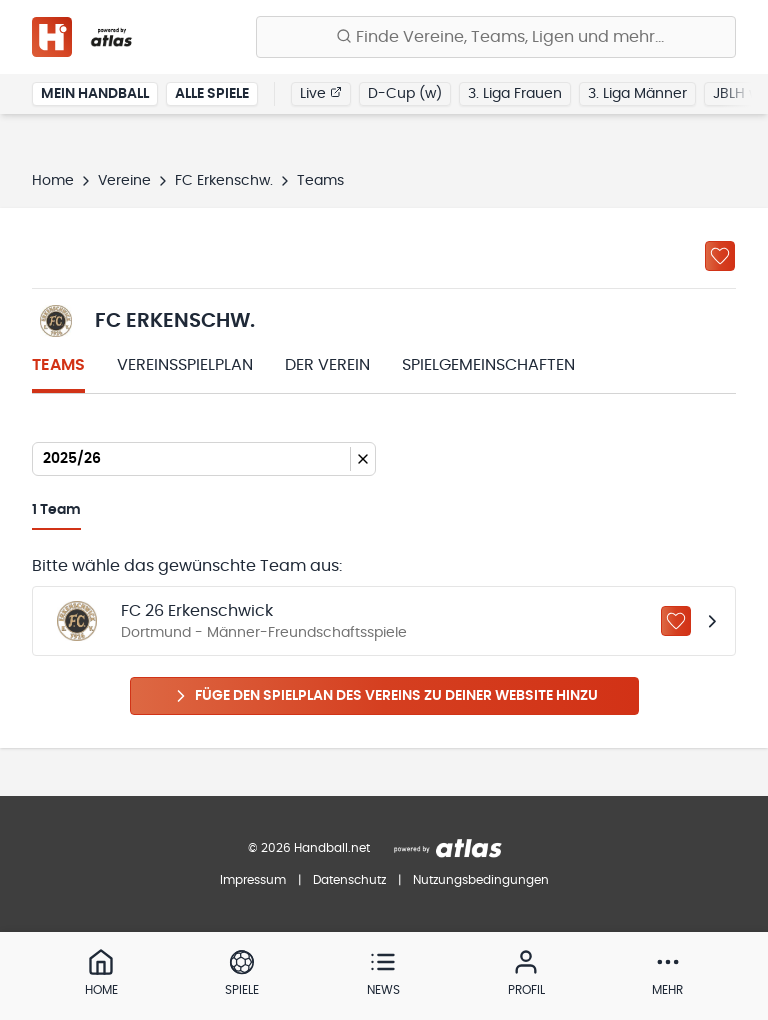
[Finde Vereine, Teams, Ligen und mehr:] (496, 37)
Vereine (124, 181)
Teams (58, 365)
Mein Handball (95, 94)
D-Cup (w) (405, 94)
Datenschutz (349, 880)
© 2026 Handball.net (309, 848)
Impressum (253, 880)
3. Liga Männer (637, 94)
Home (53, 181)
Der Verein (327, 365)
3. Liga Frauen (515, 94)
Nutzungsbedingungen (481, 880)
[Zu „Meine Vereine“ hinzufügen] (720, 256)
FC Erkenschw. (224, 181)
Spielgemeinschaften (488, 365)
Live (321, 93)
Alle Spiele (212, 94)
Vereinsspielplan (185, 365)
